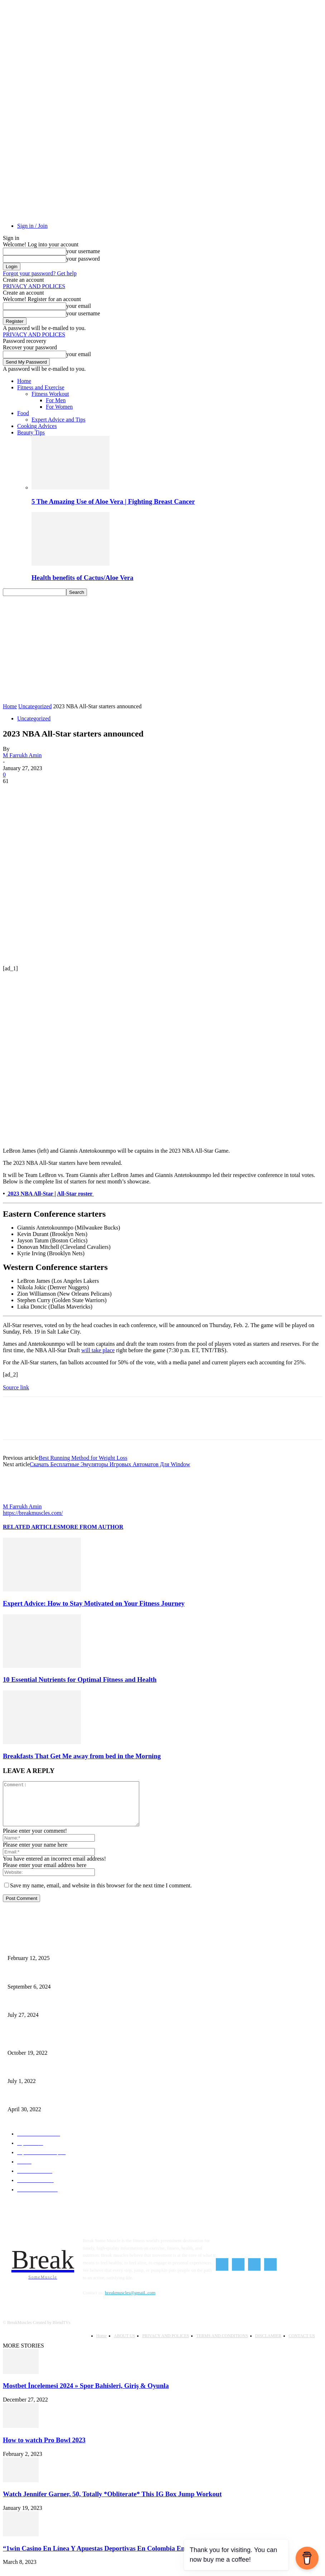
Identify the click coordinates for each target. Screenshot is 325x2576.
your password (83, 259)
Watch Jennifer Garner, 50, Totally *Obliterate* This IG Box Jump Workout (112, 2502)
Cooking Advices (37, 426)
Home (24, 381)
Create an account (23, 280)
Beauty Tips (31, 432)
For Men (56, 400)
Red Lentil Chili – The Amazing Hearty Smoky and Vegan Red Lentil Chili (72, 2106)
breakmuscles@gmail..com (130, 2300)
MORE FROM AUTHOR (91, 1527)
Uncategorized (35, 706)
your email (78, 306)
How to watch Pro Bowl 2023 (44, 2448)
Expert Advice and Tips (58, 420)
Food (23, 413)
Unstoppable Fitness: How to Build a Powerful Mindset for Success (66, 1956)
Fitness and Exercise (40, 387)
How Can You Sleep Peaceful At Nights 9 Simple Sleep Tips (59, 2078)
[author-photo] (20, 1500)
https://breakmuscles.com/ (33, 1513)
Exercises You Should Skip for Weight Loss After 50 (53, 2050)
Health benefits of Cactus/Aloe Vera (82, 577)
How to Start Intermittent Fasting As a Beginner (49, 1984)
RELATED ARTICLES (31, 1527)
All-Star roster (75, 1194)
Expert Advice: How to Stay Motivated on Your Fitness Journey (94, 1603)
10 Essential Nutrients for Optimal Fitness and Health (79, 1679)
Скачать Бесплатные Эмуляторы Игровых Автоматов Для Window (110, 1464)
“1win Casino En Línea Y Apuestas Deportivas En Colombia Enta (96, 2556)
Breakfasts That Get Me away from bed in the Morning (82, 1756)
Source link (16, 1387)
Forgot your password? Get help (40, 273)
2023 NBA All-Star (30, 1194)
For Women (59, 407)
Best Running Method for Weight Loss (83, 1458)
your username (83, 251)
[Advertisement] (162, 650)
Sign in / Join (32, 226)
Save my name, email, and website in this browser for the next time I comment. (101, 1894)
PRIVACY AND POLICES (34, 286)
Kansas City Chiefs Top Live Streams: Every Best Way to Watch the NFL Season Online (84, 2012)
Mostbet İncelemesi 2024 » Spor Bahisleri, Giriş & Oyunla (86, 2393)
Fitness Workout (50, 394)
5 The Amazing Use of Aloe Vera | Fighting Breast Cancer (113, 501)
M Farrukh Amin (22, 755)
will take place (98, 1350)
